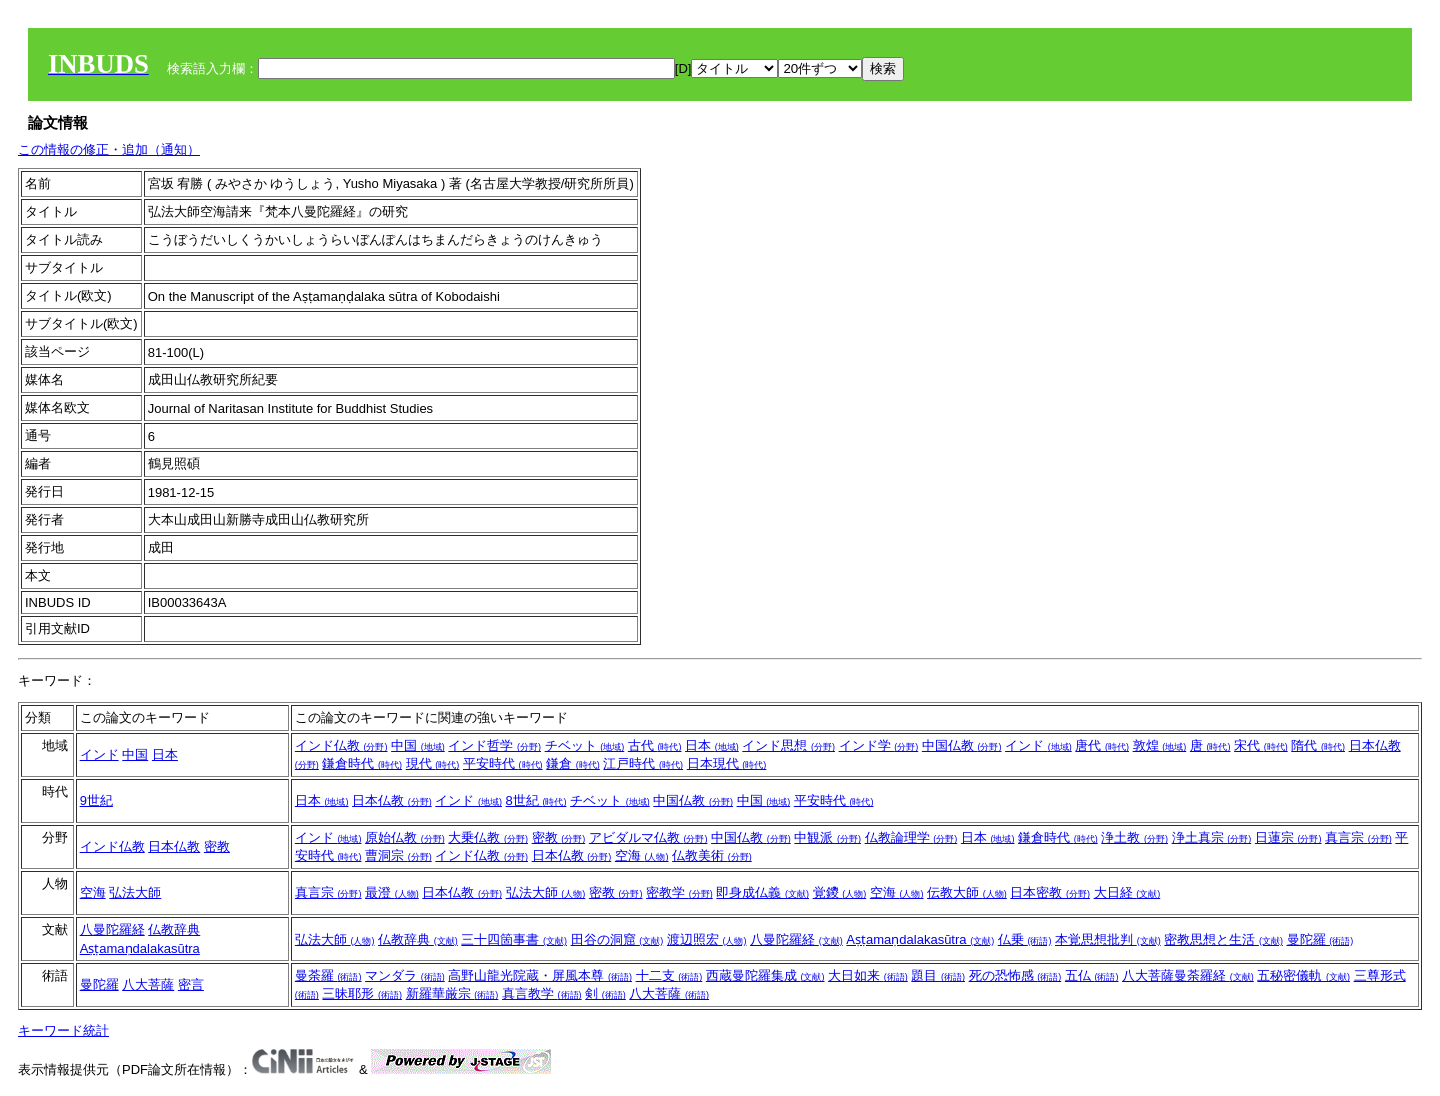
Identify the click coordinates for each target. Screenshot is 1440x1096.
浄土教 (1134, 837)
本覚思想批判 (1108, 939)
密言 (191, 984)
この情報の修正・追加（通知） (109, 149)
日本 (165, 754)
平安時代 (503, 763)
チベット (585, 745)
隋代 (1318, 745)
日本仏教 (392, 800)
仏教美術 (712, 855)
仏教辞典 (174, 929)
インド (99, 754)
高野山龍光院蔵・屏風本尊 (540, 975)
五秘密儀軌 (1303, 975)
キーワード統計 (63, 1030)
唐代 (1102, 745)
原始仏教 (405, 837)
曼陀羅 (1320, 939)
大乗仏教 (488, 837)
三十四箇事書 (514, 939)
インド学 (879, 745)
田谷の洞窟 (617, 939)
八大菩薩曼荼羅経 (1188, 975)
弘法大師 (135, 892)
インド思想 (788, 745)
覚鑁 (840, 892)
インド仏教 (341, 745)
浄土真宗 (1212, 837)
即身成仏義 (762, 892)
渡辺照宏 (707, 939)
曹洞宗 (398, 855)
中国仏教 (962, 745)
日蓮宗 (1288, 837)
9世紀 (96, 800)
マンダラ (405, 975)
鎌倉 (573, 763)
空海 (642, 855)
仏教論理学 (911, 837)
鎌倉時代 (362, 763)
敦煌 (1160, 745)
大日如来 (868, 975)
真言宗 (1358, 837)
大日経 (1127, 892)
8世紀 (536, 800)
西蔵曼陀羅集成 (765, 975)
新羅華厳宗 (452, 993)
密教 (217, 846)
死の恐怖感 (1015, 975)
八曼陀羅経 (112, 929)
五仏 (1092, 975)
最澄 (392, 892)
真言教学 (542, 993)
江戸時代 (643, 763)
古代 (655, 745)
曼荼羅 (328, 975)
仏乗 (1025, 939)
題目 (938, 975)
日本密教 (1050, 892)
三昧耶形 (362, 993)
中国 (135, 754)
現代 (433, 763)
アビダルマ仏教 (648, 837)
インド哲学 (494, 745)
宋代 (1261, 745)
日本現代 (727, 763)
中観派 (827, 837)
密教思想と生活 (1223, 939)
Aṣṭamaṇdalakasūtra (140, 948)
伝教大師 (967, 892)
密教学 (679, 892)
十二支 (669, 975)
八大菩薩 (148, 984)
